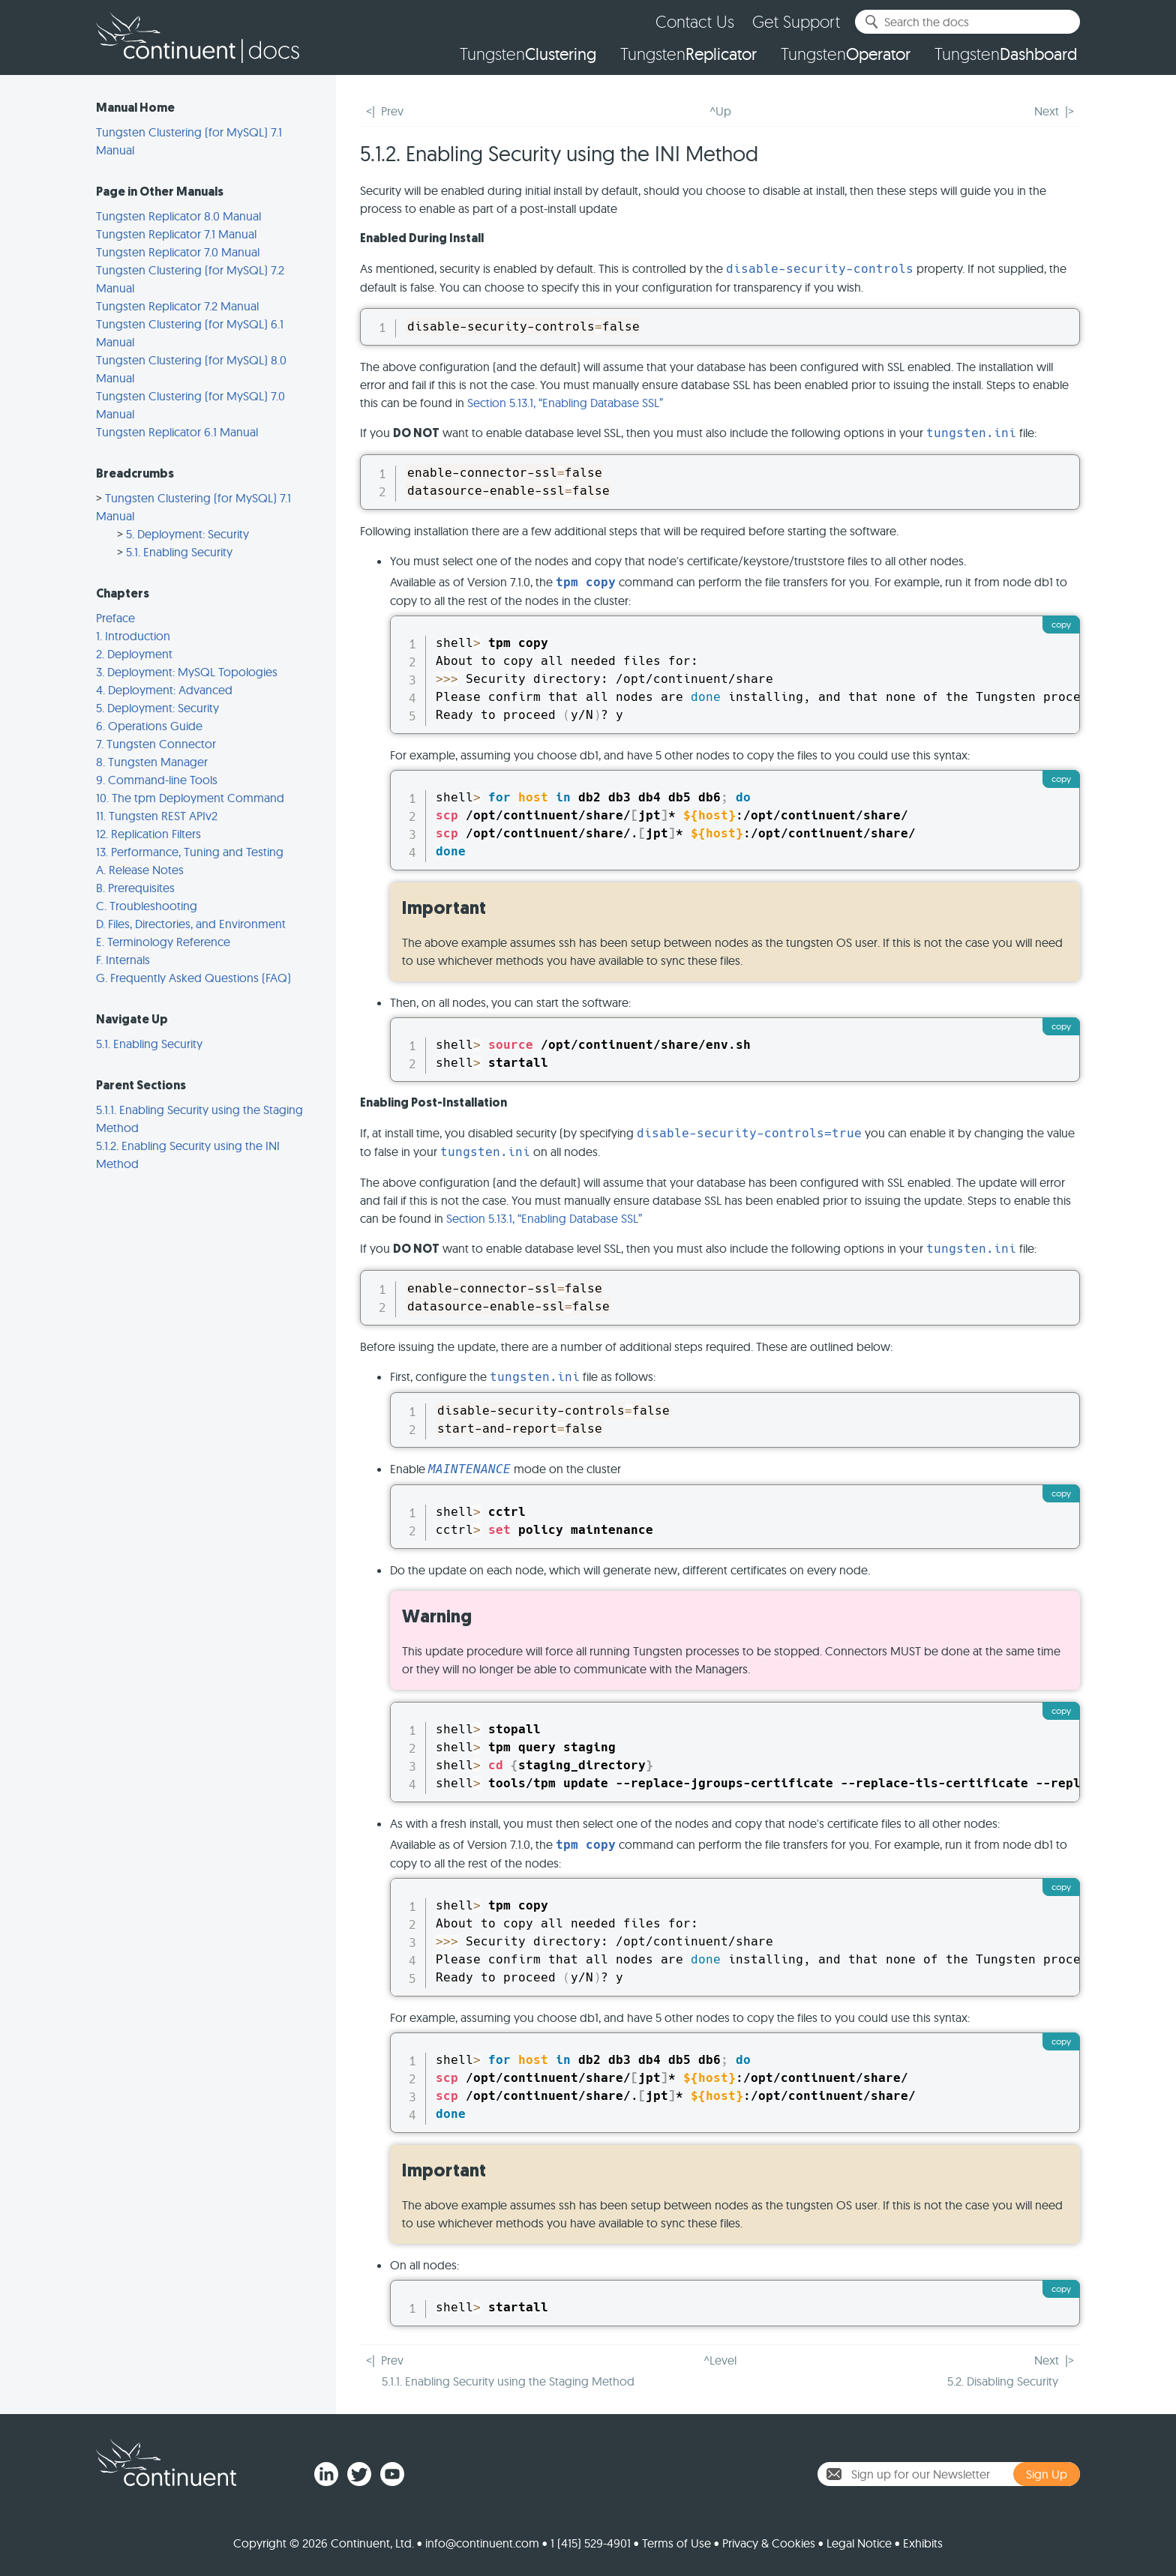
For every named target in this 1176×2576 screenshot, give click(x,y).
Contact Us (695, 21)
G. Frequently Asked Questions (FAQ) (193, 977)
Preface (115, 617)
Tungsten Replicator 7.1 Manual (176, 233)
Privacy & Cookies (768, 2543)
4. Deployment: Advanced (164, 689)
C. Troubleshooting (146, 905)
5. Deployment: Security (187, 533)
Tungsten (528, 53)
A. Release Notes (140, 869)
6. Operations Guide (149, 725)
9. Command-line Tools (157, 779)
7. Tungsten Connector (156, 743)
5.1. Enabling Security (179, 551)
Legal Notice (859, 2543)
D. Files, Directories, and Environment (191, 923)
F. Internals (123, 959)
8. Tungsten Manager (152, 761)
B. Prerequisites (135, 887)
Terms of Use (676, 2543)
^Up (720, 110)
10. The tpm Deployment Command (190, 797)
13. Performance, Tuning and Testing (190, 851)
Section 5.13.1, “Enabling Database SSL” (565, 402)
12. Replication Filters (148, 833)
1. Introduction (133, 635)
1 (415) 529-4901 (590, 2543)
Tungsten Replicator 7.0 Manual (178, 251)
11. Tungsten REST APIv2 (157, 815)
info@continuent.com (482, 2543)
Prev (392, 110)
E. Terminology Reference (163, 941)
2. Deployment (134, 653)
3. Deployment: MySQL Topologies (187, 671)
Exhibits (923, 2543)
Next (1046, 110)
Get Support (796, 21)
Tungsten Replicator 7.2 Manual (177, 305)
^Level (720, 2360)
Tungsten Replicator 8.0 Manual (178, 215)
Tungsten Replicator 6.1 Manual (177, 431)
